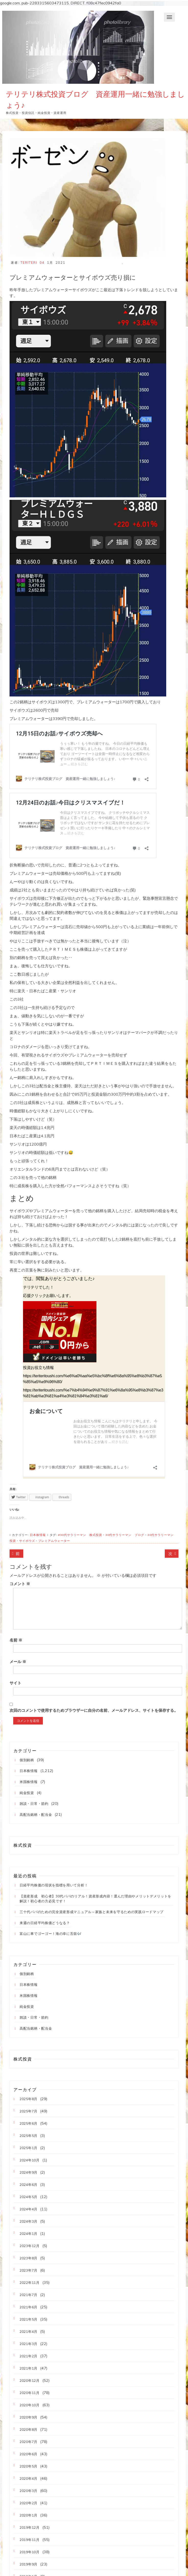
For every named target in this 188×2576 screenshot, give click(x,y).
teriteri (29, 262)
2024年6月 (28, 2184)
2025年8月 (28, 2099)
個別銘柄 (27, 1760)
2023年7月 (28, 2270)
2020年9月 (28, 2417)
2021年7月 (28, 2295)
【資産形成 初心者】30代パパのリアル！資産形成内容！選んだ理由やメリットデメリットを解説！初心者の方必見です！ (95, 1898)
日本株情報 (38, 1535)
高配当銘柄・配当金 (36, 1814)
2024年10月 (30, 2160)
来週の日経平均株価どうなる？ (45, 1923)
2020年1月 (28, 2515)
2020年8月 (28, 2429)
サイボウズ (27, 1541)
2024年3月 (28, 2221)
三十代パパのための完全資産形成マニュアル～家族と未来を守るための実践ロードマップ (92, 1912)
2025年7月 (28, 2111)
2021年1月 (28, 2368)
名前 (16, 1640)
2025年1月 (28, 2148)
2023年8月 (28, 2258)
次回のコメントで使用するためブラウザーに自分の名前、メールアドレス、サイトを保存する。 (94, 1710)
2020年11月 (30, 2393)
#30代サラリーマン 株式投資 (80, 1535)
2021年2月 (28, 2356)
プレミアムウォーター (54, 1541)
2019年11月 (30, 2540)
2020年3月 (28, 2491)
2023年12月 (30, 2246)
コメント (20, 1583)
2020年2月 (28, 2503)
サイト (15, 1682)
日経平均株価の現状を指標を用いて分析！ (54, 1885)
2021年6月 (28, 2307)
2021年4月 (28, 2331)
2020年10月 (30, 2405)
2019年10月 (30, 2552)
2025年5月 (28, 2135)
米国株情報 (29, 1782)
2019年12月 (30, 2527)
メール (18, 1661)
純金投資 (27, 1793)
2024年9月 (28, 2172)
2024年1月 (28, 2233)
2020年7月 (28, 2442)
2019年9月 (28, 2564)
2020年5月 (28, 2466)
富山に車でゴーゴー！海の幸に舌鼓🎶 (51, 1933)
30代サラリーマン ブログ (124, 1535)
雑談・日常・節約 (34, 1803)
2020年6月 (28, 2454)
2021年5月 (28, 2319)
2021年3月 (28, 2344)
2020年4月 (28, 2478)
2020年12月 (30, 2380)
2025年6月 (28, 2123)
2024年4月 (28, 2209)
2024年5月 (28, 2197)
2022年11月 (30, 2282)
